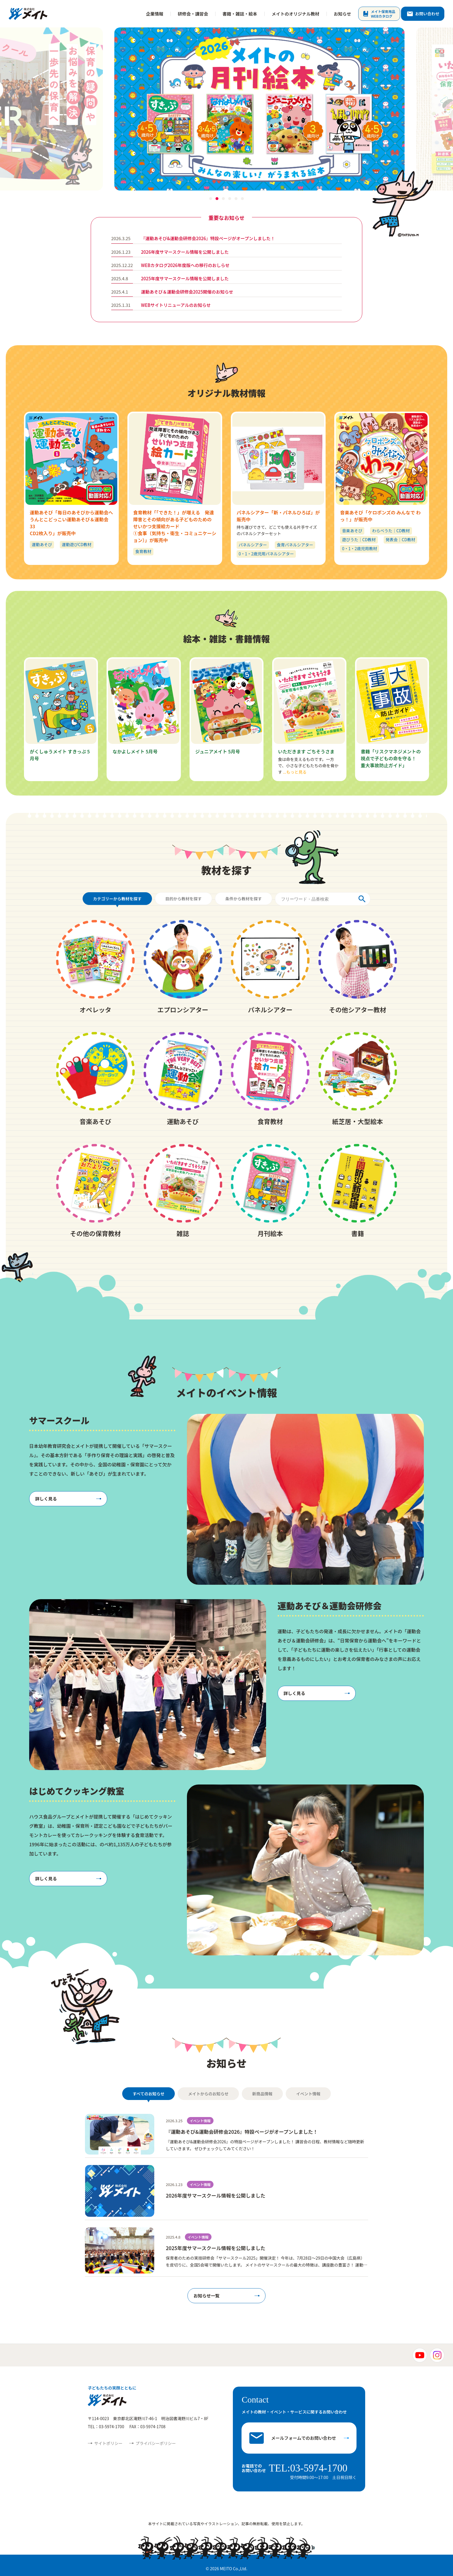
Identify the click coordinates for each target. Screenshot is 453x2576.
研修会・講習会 (193, 14)
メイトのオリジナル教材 (295, 14)
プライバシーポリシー (155, 2443)
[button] (210, 198)
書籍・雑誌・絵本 (239, 14)
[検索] (364, 899)
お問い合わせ (427, 13)
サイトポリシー (108, 2443)
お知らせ (342, 14)
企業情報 (154, 14)
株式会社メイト (28, 14)
